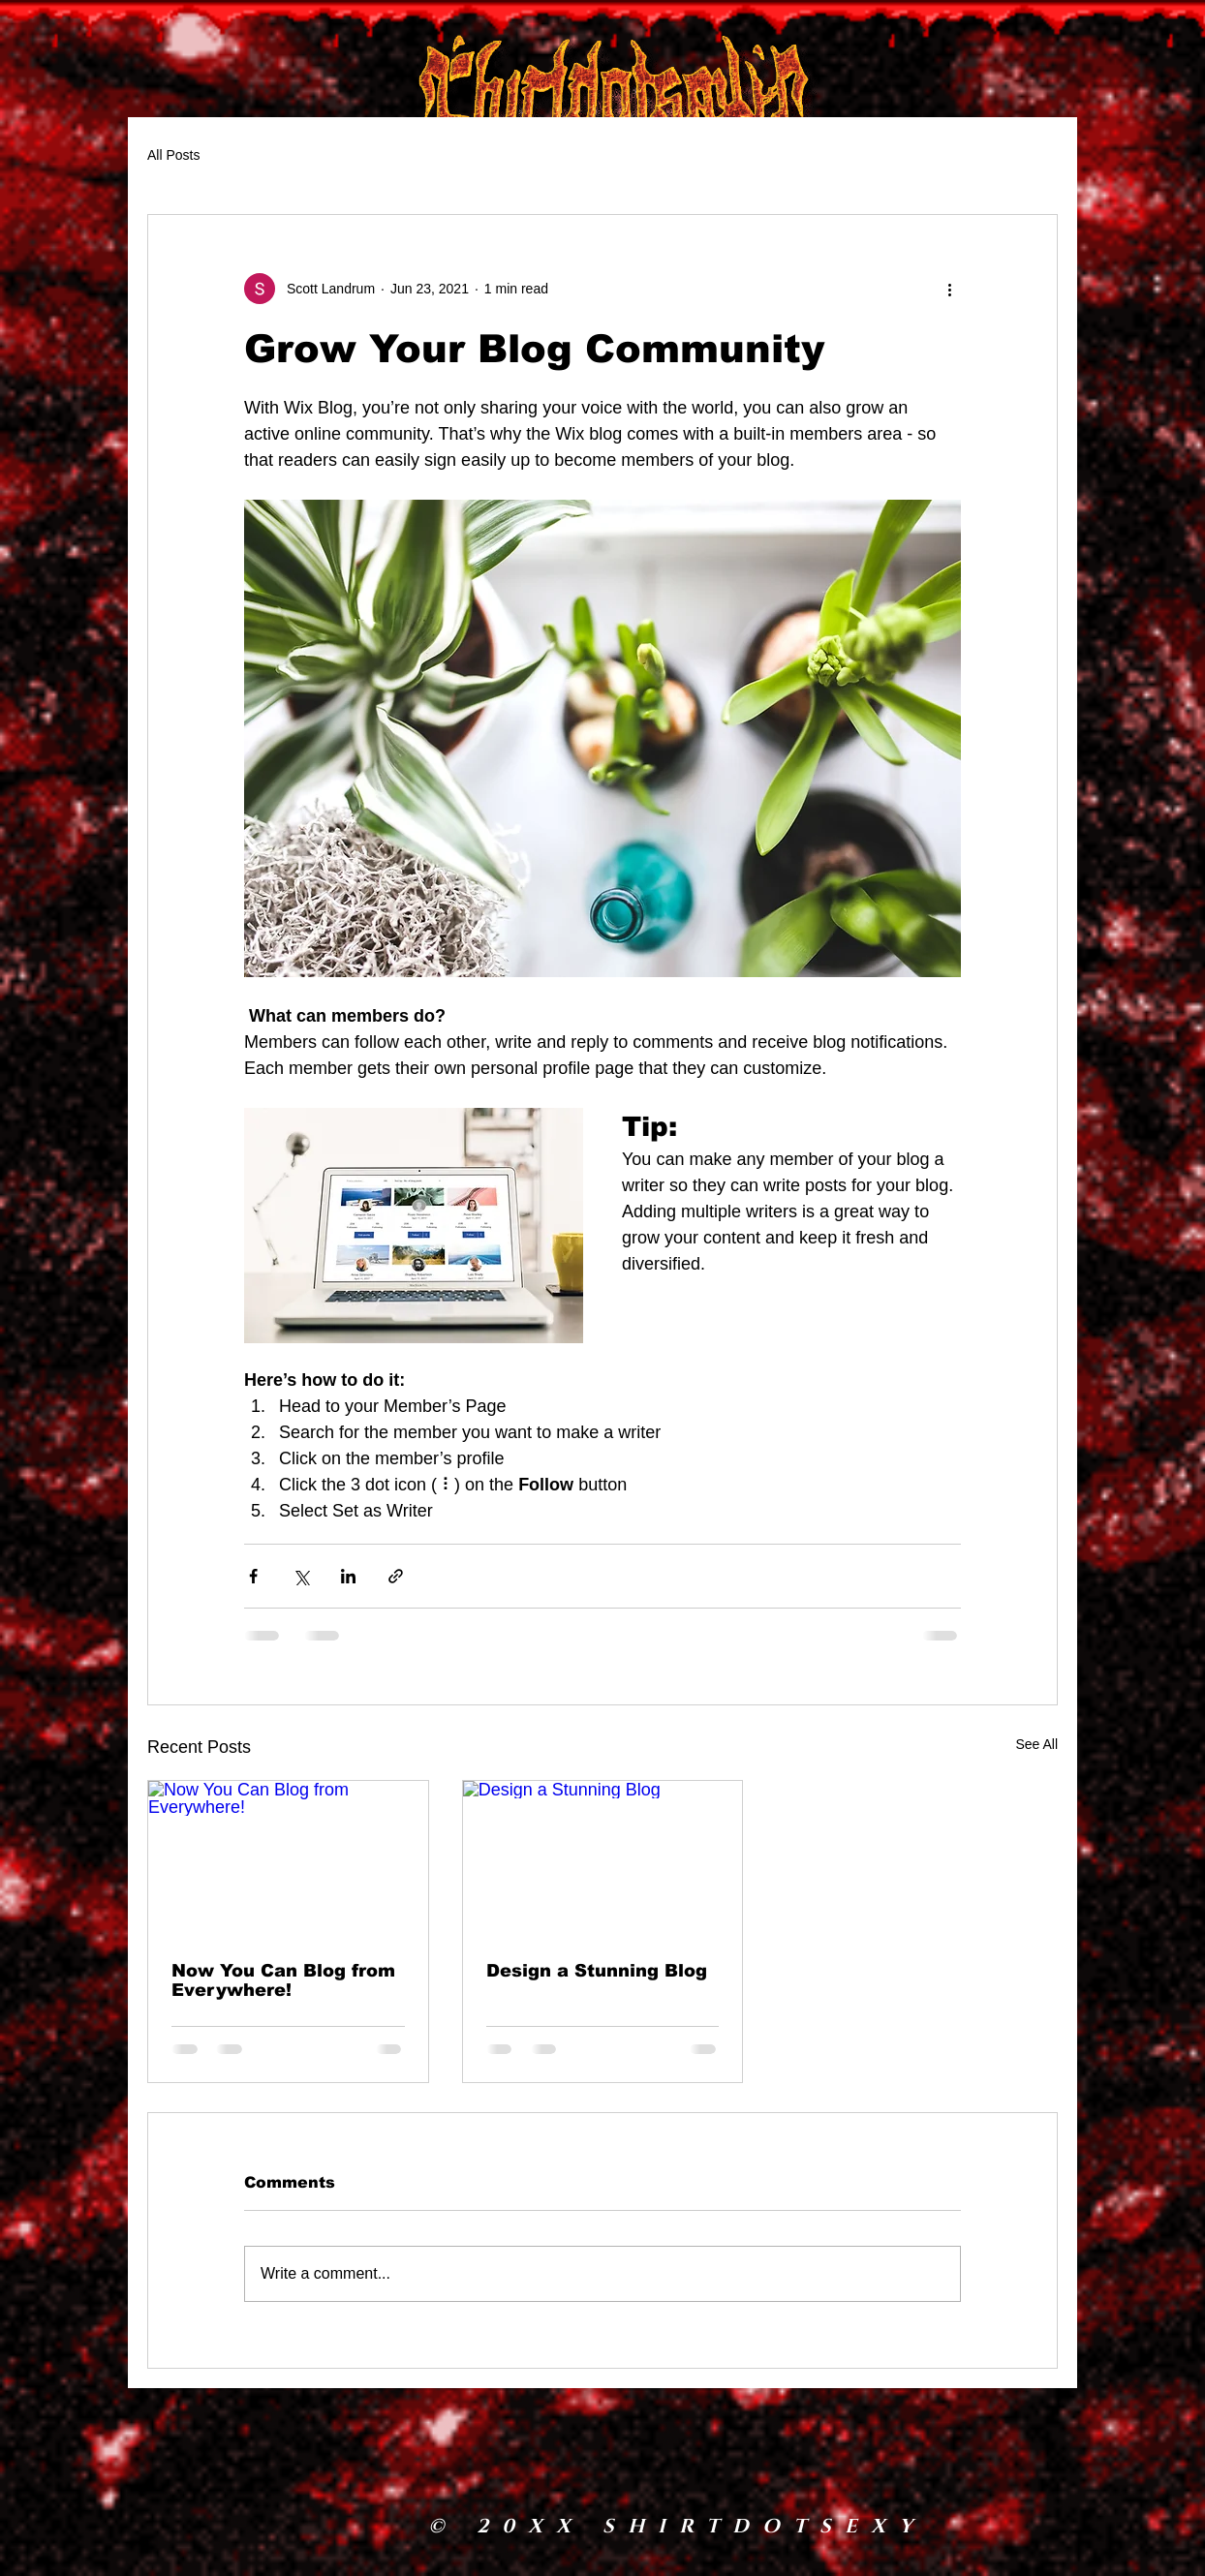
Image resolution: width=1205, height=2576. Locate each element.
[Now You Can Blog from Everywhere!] (288, 1859)
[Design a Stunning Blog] (603, 1859)
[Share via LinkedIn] (348, 1576)
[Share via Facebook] (253, 1576)
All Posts (173, 155)
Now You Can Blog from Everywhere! (283, 1980)
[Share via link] (395, 1576)
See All (1036, 1744)
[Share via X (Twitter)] (301, 1576)
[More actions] (949, 288)
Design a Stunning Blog (596, 1970)
